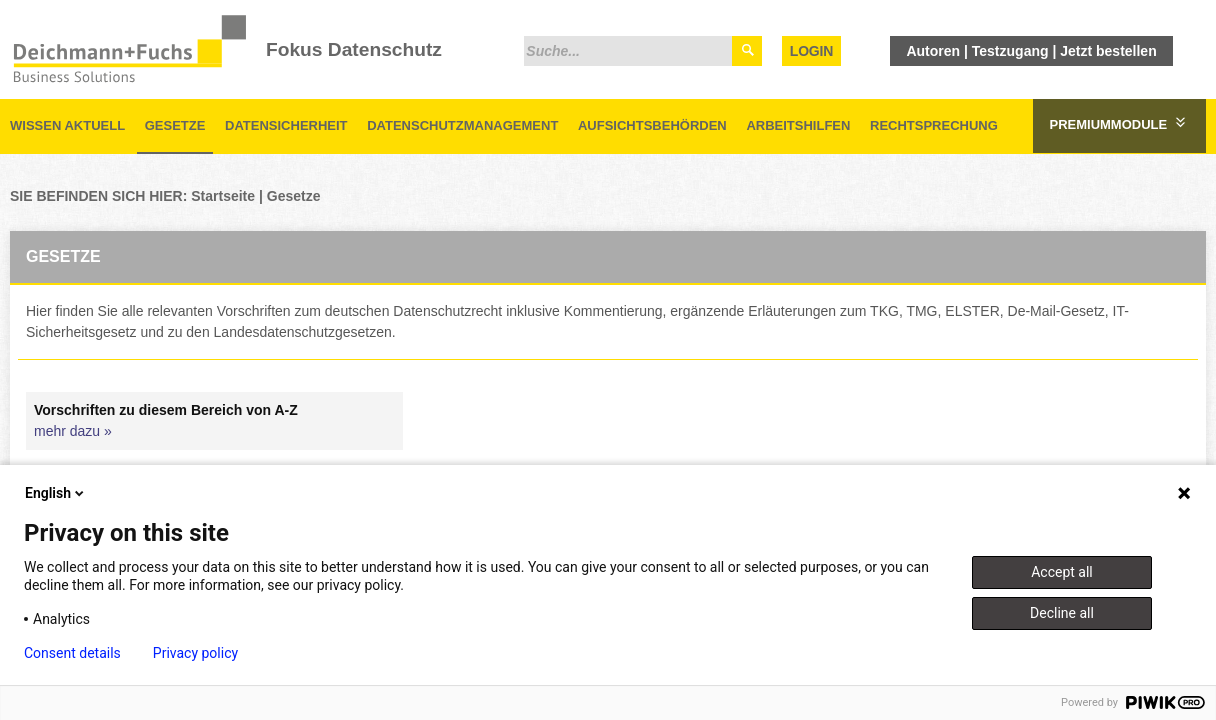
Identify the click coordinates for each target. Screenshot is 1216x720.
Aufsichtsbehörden (652, 125)
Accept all (1062, 572)
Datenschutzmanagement (462, 125)
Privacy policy (195, 653)
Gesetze (175, 125)
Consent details (72, 653)
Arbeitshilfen (798, 125)
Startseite (223, 196)
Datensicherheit (286, 125)
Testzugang (1010, 51)
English (56, 493)
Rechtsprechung (934, 125)
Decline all (1062, 613)
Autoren (933, 51)
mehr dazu (67, 431)
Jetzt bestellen (1108, 51)
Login (811, 51)
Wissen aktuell (67, 125)
